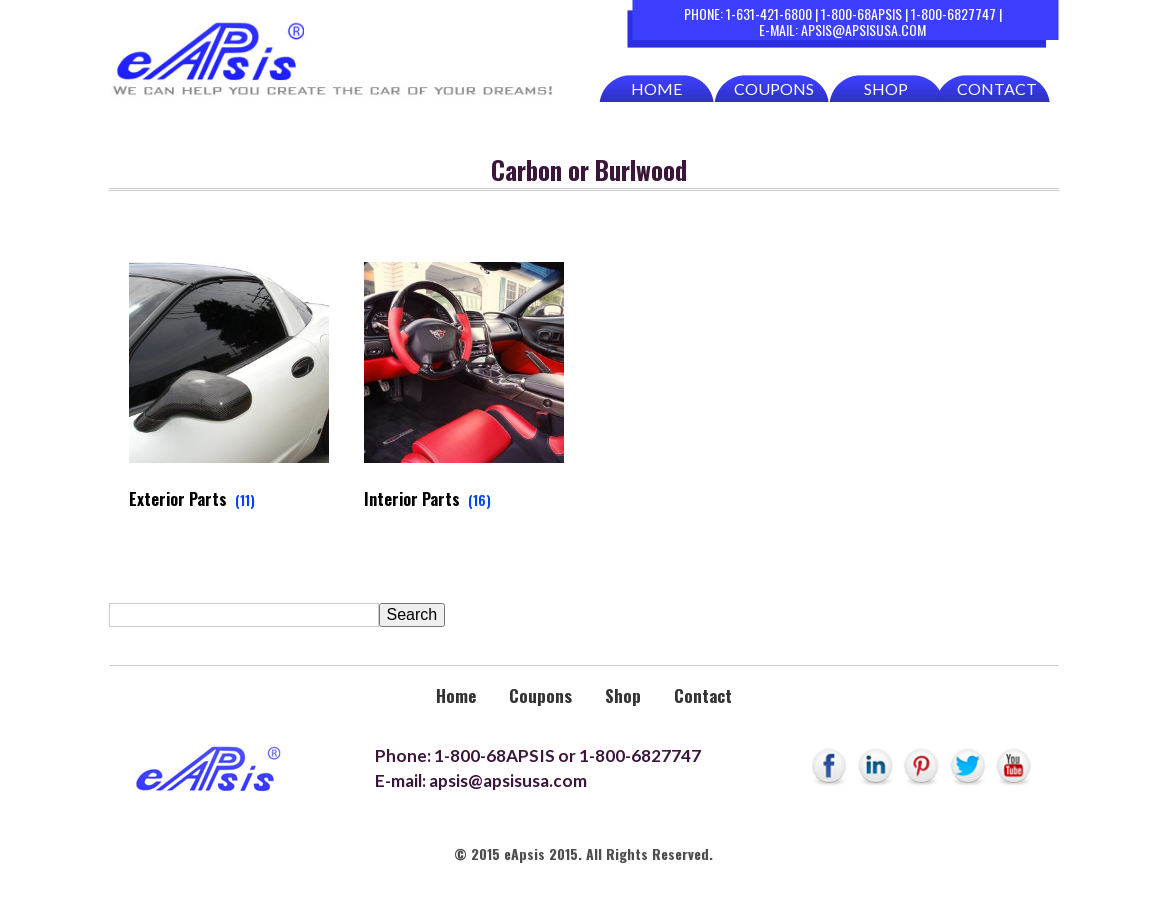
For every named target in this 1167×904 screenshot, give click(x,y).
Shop (886, 88)
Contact (997, 88)
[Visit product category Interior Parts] (464, 390)
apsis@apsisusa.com (863, 29)
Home (656, 88)
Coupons (774, 88)
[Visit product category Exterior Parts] (229, 390)
